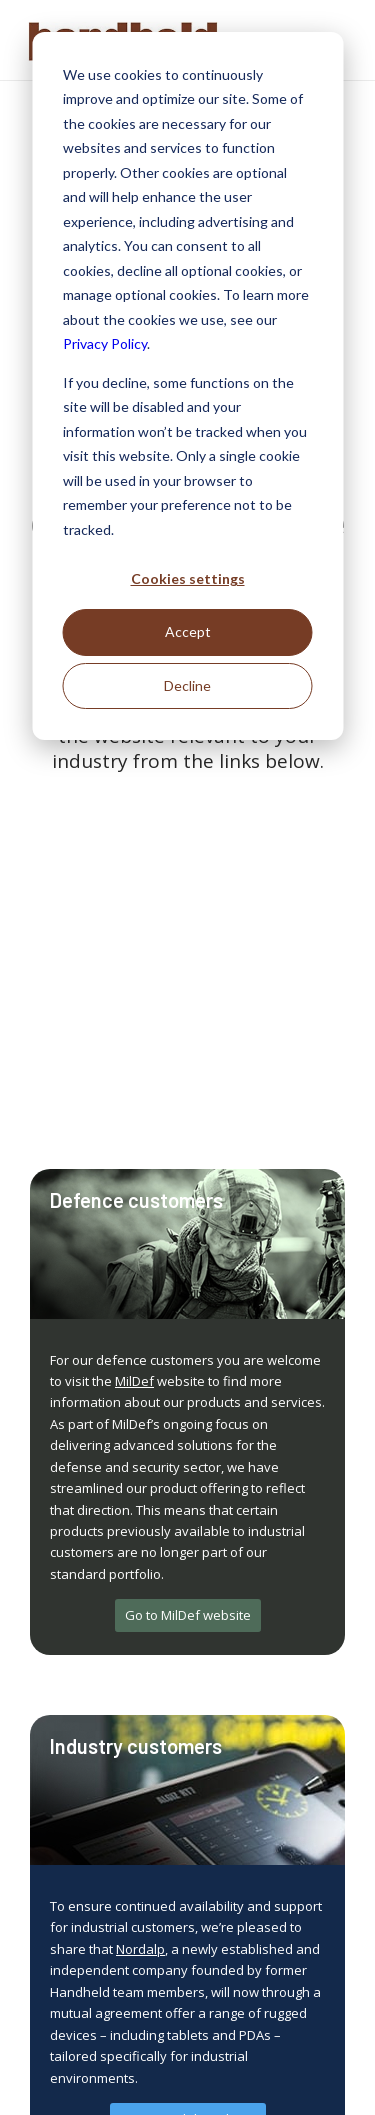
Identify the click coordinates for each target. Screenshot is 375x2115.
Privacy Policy (105, 343)
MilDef (134, 1381)
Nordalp (140, 1949)
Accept (188, 631)
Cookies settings (188, 578)
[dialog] (187, 386)
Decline (187, 685)
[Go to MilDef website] (188, 1615)
